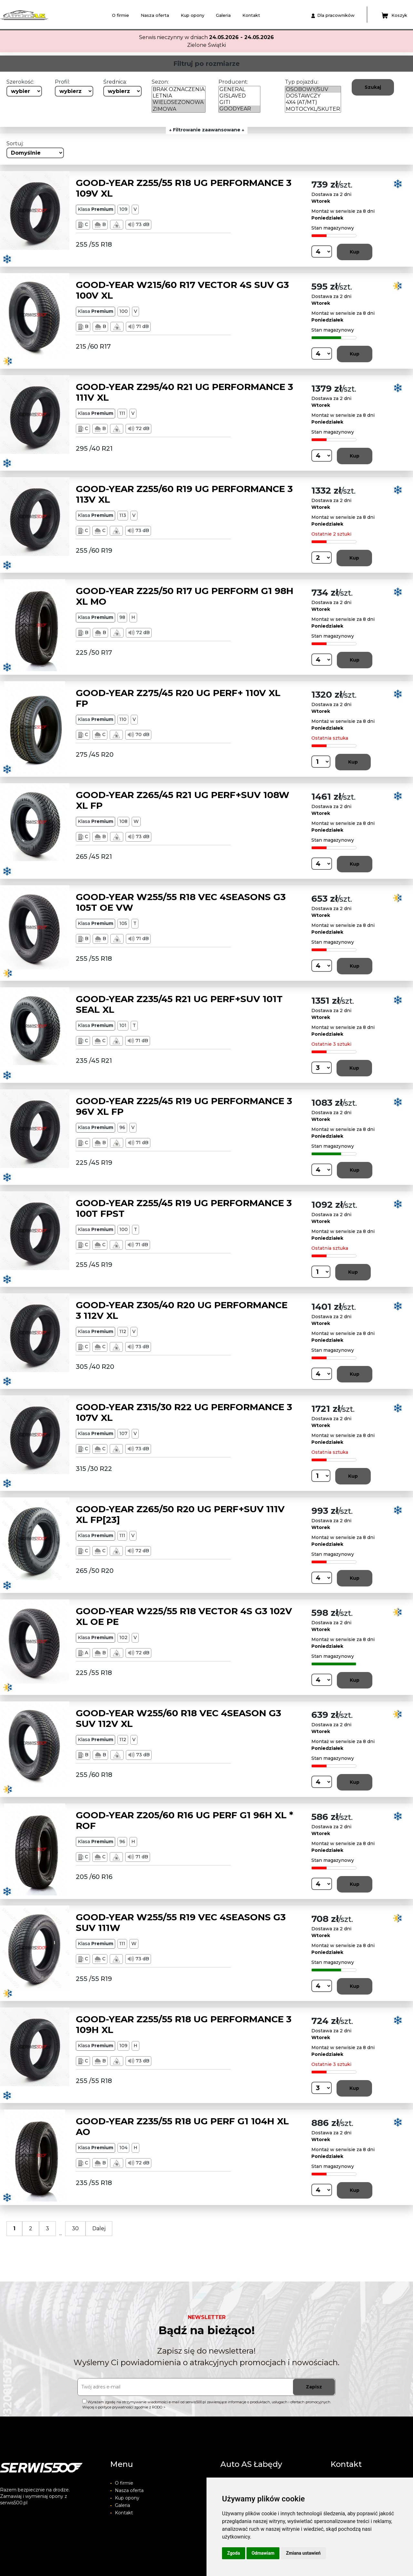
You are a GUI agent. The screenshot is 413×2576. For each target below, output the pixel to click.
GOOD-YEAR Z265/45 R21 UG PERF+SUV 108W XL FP (182, 800)
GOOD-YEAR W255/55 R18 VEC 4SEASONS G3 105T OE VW (181, 902)
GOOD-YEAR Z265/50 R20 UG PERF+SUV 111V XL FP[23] (180, 1514)
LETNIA (178, 96)
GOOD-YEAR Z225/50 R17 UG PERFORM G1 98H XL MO (184, 596)
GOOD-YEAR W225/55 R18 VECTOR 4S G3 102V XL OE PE (184, 1616)
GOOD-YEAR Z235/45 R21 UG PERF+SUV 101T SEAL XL (179, 1004)
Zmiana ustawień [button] (303, 2553)
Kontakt (251, 15)
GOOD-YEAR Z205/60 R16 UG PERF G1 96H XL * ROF (184, 1821)
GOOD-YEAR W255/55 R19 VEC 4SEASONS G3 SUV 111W (181, 1923)
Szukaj (373, 87)
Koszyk (394, 15)
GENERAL (239, 89)
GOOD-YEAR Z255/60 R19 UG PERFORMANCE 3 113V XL (184, 494)
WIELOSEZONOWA (178, 102)
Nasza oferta (155, 15)
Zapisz (314, 2387)
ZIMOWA (178, 109)
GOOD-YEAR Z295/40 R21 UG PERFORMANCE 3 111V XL (184, 392)
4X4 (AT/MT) (313, 102)
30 (75, 2228)
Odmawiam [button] (263, 2553)
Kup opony (192, 15)
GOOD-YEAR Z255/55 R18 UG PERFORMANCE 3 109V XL (183, 188)
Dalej (99, 2228)
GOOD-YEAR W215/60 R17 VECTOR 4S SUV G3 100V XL (182, 290)
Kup (354, 252)
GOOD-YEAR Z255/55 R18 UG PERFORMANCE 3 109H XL (183, 2025)
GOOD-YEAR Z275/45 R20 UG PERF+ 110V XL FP (178, 698)
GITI (239, 102)
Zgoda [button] (233, 2553)
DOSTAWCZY (313, 96)
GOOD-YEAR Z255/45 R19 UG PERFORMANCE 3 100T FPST (184, 1208)
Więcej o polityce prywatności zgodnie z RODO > (124, 2407)
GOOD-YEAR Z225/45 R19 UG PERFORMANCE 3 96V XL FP (184, 1106)
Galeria (223, 15)
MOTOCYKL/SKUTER (313, 109)
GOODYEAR (239, 109)
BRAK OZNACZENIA (178, 89)
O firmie (120, 15)
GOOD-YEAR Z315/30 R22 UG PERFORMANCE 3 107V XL (184, 1412)
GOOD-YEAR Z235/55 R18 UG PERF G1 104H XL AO (182, 2127)
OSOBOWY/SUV (313, 89)
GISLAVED (239, 96)
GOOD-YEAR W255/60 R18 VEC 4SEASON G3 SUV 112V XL (178, 1718)
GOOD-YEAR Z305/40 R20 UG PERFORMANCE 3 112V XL (181, 1310)
